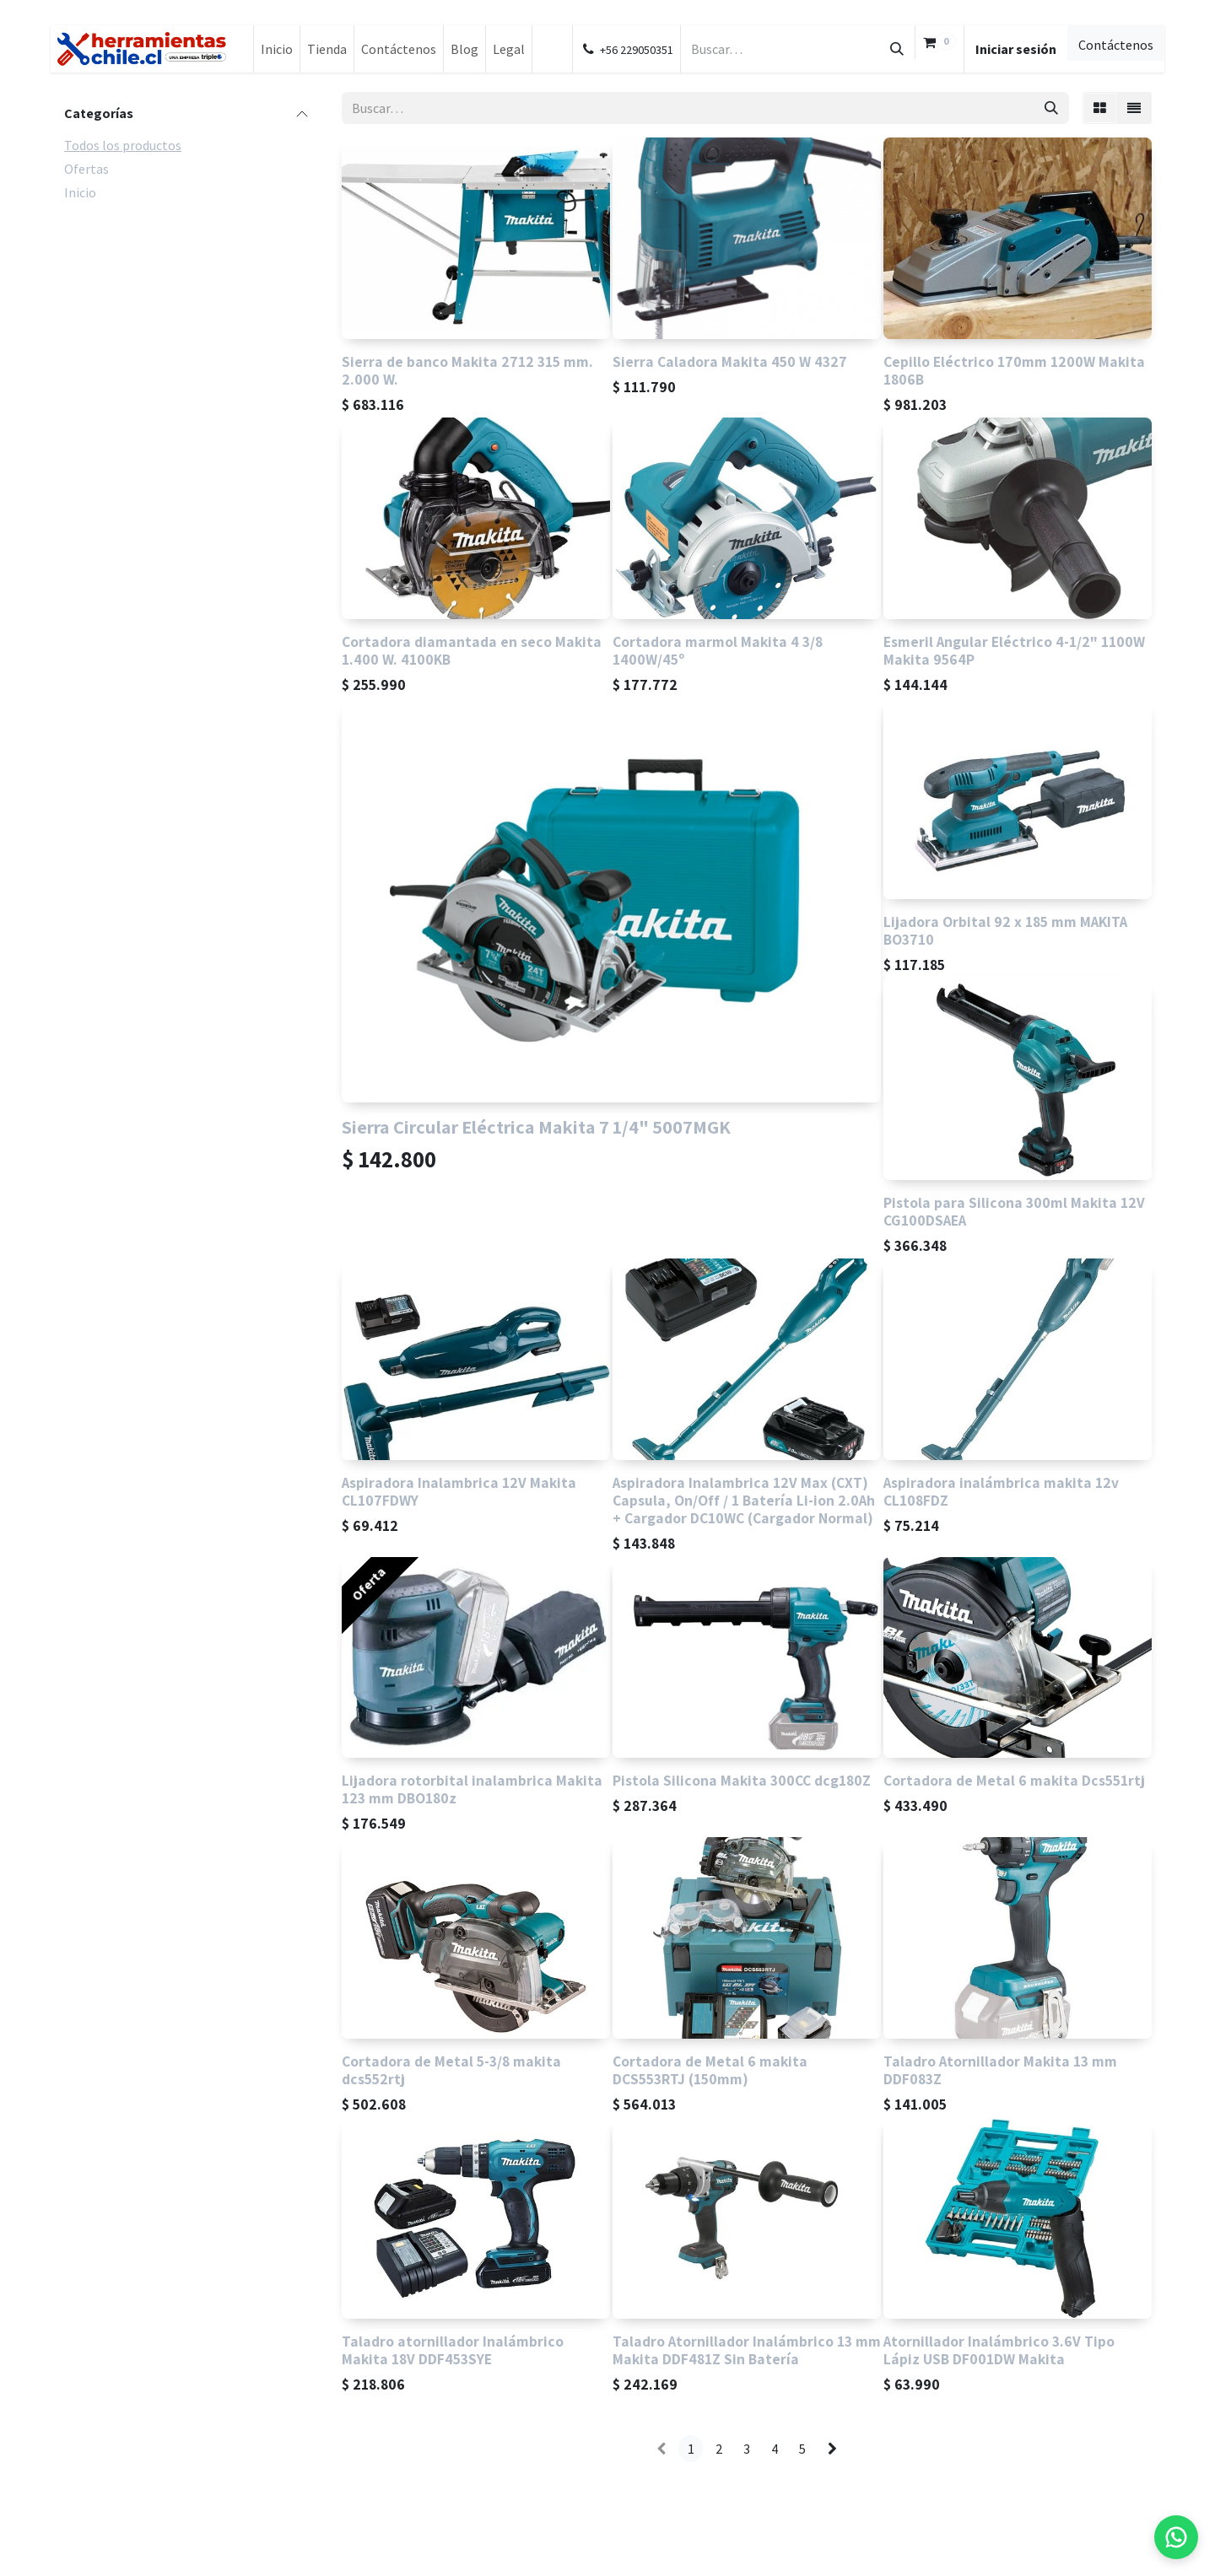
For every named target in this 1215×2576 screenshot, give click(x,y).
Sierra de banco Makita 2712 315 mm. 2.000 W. (467, 370)
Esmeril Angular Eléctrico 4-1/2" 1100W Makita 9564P (1014, 650)
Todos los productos (122, 145)
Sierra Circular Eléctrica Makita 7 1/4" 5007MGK (536, 1126)
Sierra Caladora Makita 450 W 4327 (730, 361)
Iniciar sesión (1015, 48)
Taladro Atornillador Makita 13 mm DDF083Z (1000, 2069)
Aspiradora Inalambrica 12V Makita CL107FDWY (459, 1491)
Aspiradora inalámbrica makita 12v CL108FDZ (1001, 1491)
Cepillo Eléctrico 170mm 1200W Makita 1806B (1014, 370)
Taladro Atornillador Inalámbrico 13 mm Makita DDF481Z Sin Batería (747, 2350)
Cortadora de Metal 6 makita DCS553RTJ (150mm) (710, 2069)
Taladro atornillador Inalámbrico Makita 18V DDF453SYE (453, 2350)
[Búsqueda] (897, 49)
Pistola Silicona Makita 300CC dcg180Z (742, 1780)
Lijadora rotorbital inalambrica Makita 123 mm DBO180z (472, 1789)
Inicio (80, 192)
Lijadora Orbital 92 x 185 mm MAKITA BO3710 (1005, 930)
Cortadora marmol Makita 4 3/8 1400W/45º (718, 650)
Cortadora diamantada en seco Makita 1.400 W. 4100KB (472, 650)
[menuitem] (277, 49)
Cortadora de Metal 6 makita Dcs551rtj (1014, 1780)
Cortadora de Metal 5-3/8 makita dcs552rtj (451, 2069)
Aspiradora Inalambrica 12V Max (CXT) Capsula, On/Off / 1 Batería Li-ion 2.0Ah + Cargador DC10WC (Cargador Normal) (744, 1500)
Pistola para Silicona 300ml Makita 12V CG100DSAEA (1014, 1211)
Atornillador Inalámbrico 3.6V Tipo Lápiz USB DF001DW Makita (999, 2350)
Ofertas (86, 168)
